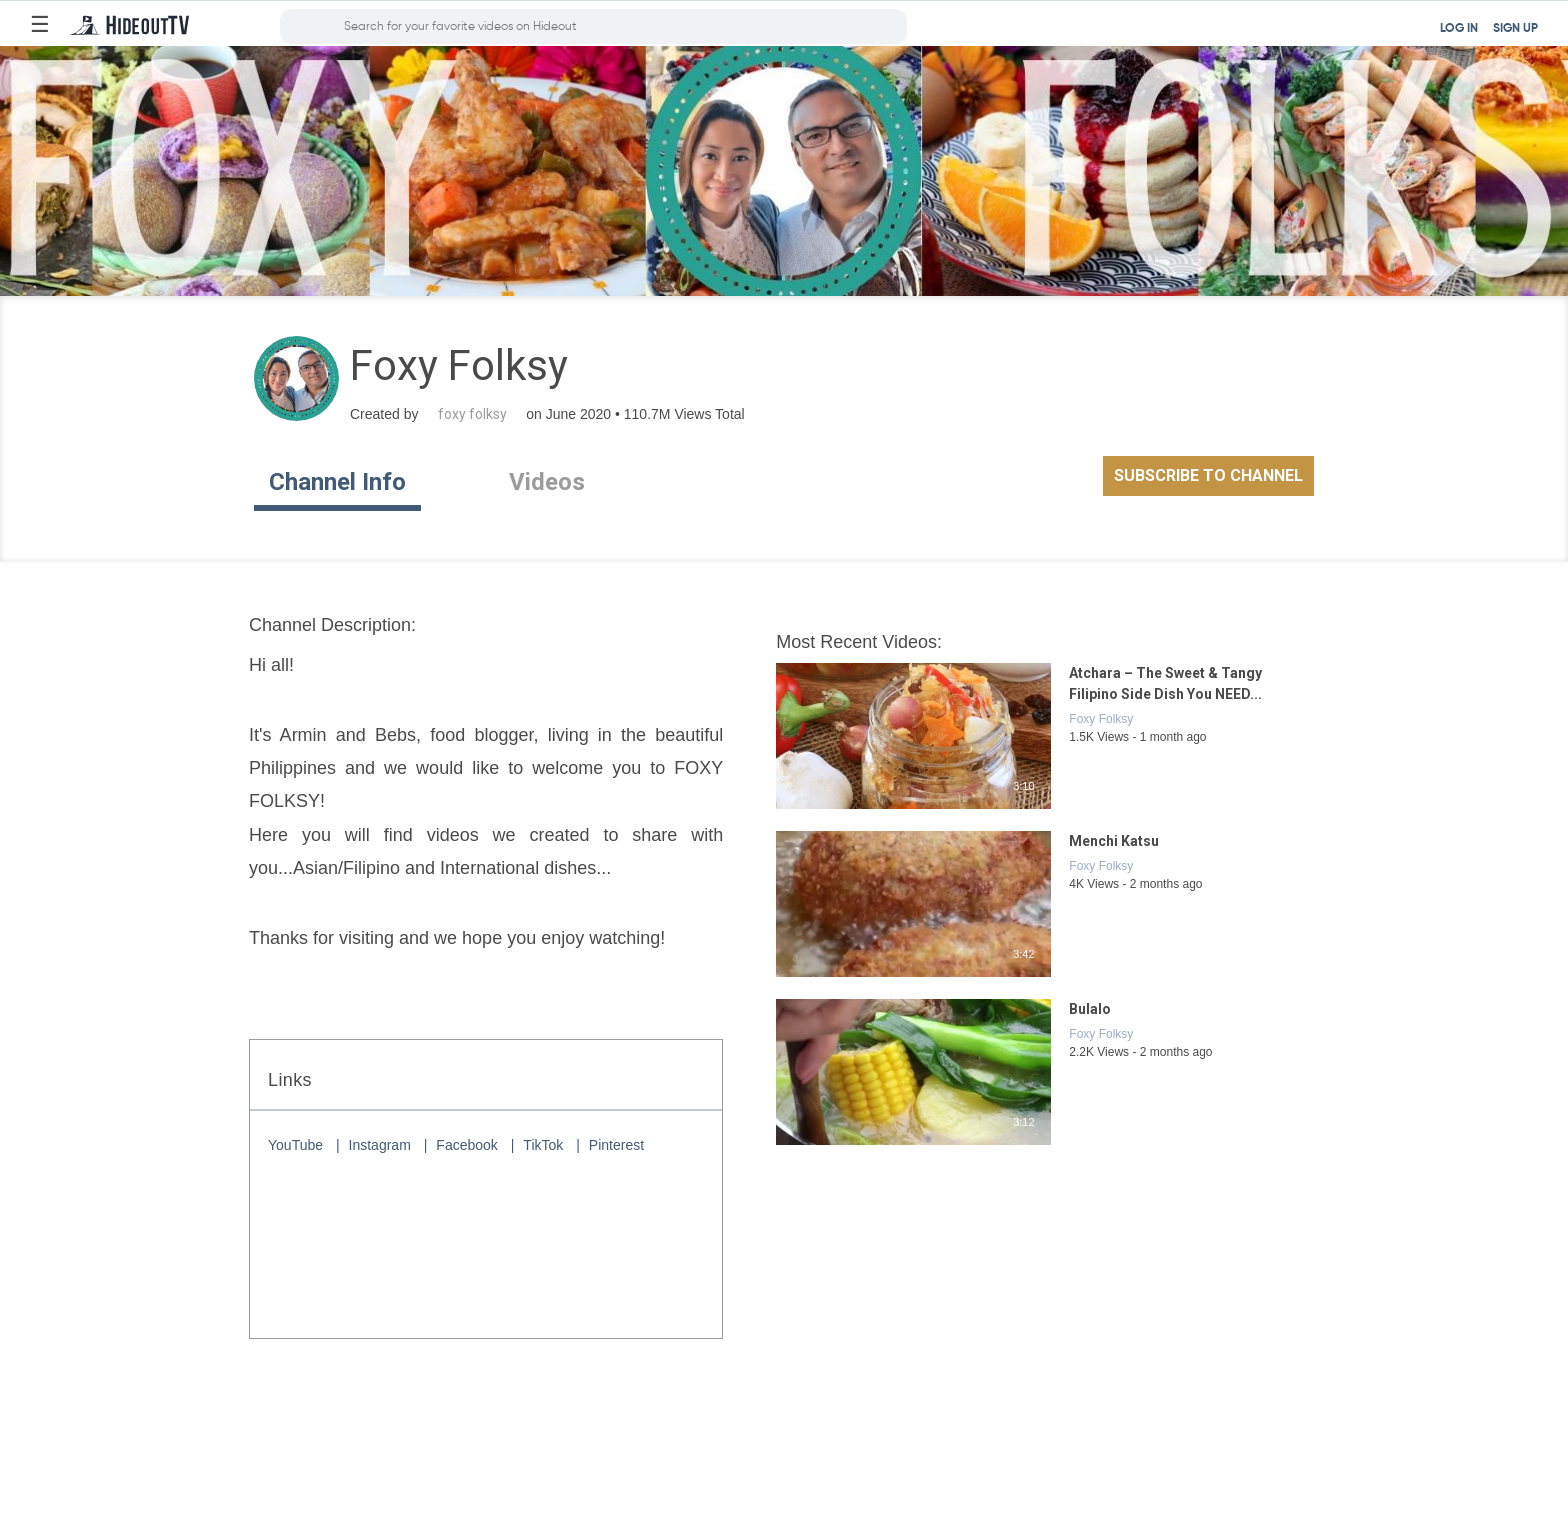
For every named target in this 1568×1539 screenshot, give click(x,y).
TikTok (543, 1145)
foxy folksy (472, 414)
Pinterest (616, 1145)
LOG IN (1459, 29)
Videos (547, 482)
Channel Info (337, 482)
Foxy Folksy (1101, 719)
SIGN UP (1515, 29)
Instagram (380, 1145)
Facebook (466, 1145)
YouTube (295, 1145)
